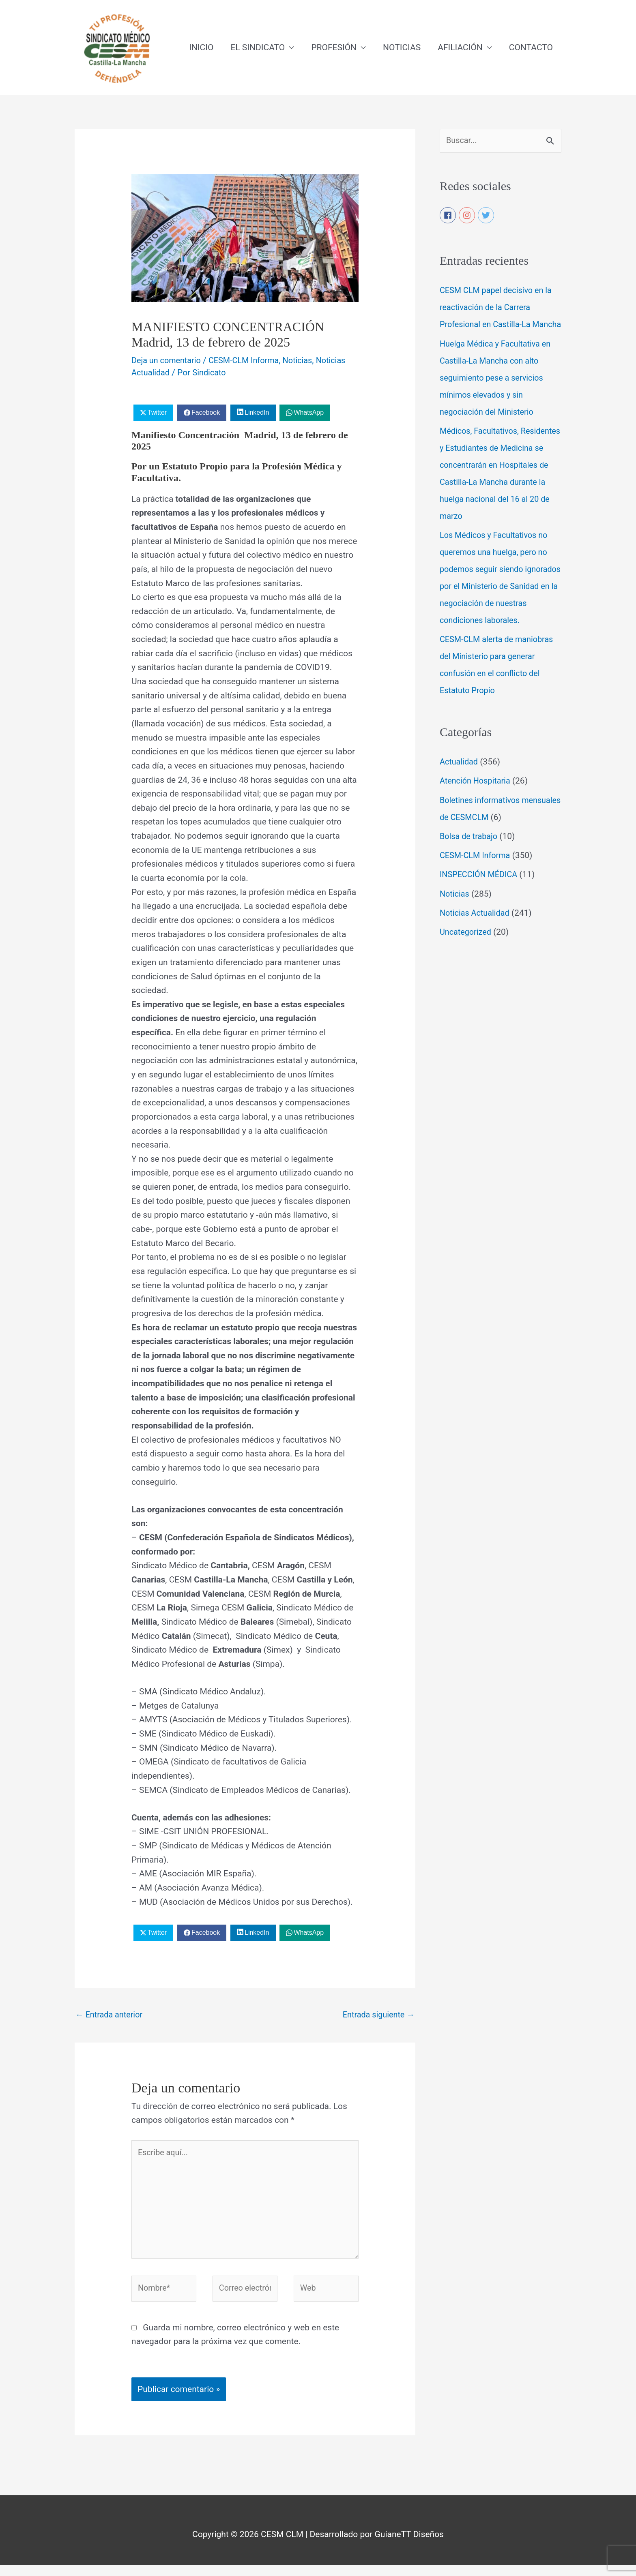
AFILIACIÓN (460, 48)
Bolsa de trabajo (470, 855)
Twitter (157, 413)
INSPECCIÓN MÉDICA (481, 893)
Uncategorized (467, 951)
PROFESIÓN (334, 48)
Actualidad (460, 781)
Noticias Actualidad (477, 932)
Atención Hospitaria (477, 800)
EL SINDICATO (257, 48)
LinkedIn (257, 413)
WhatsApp (309, 413)
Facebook (205, 413)
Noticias (306, 361)
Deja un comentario (168, 361)
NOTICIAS (402, 48)
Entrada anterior (111, 2016)
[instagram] (467, 217)
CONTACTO (531, 48)
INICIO (201, 48)
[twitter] (486, 217)
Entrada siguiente (376, 2016)
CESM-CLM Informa (250, 361)
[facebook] (448, 217)
